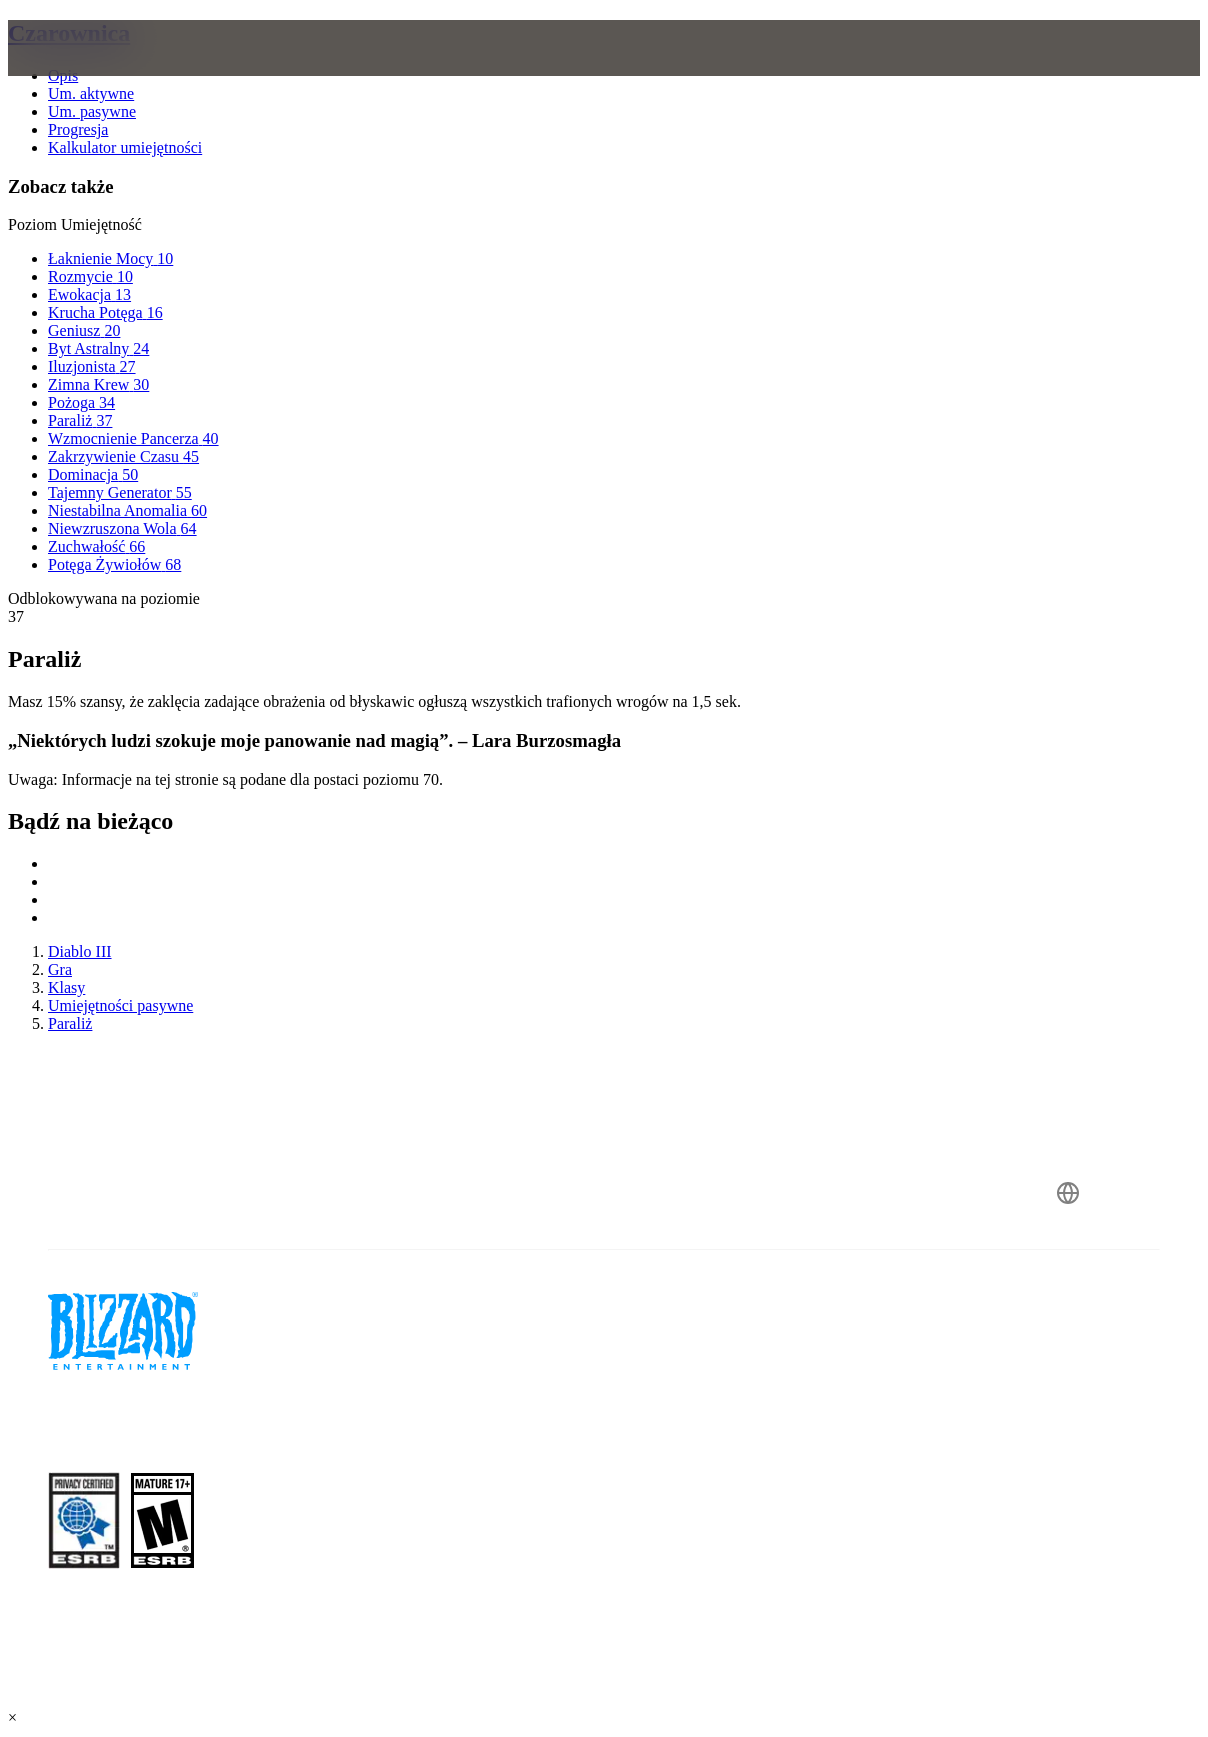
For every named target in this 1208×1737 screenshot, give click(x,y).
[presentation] (86, 72)
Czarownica (69, 33)
